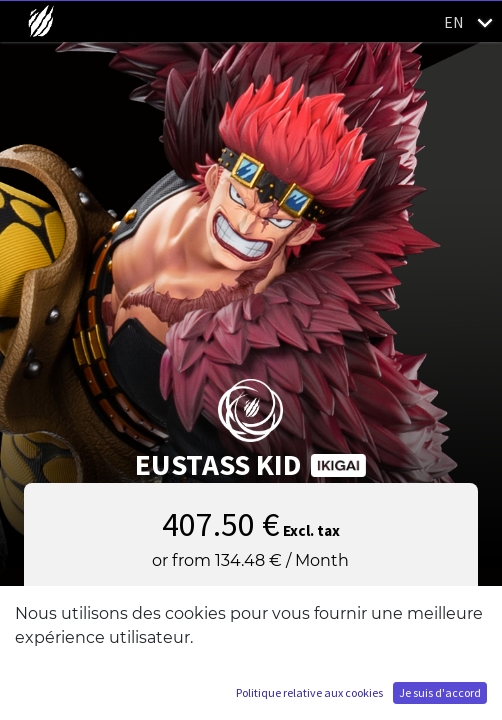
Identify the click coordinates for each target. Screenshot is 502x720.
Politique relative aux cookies (309, 692)
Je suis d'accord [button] (440, 692)
